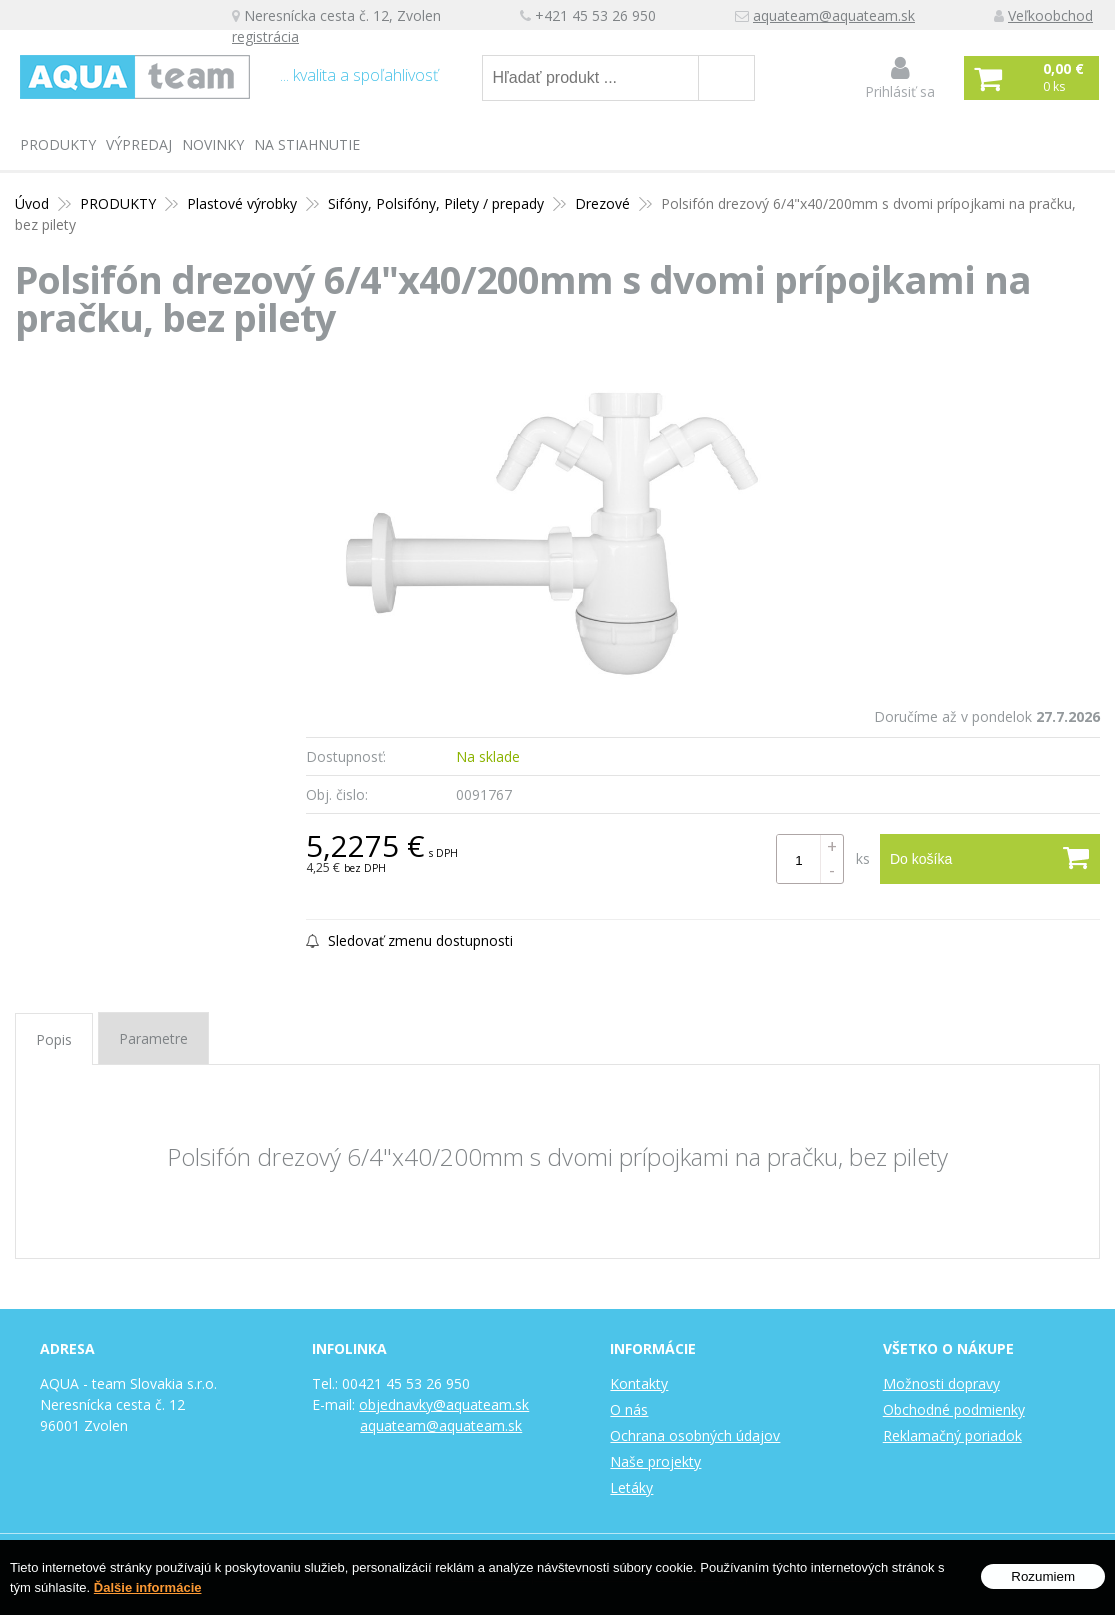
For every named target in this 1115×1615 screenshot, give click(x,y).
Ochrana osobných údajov (695, 1435)
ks (863, 858)
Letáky (631, 1487)
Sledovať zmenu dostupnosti (409, 940)
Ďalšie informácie (148, 1588)
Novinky (213, 144)
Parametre (153, 1038)
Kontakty (639, 1383)
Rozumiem (1043, 1577)
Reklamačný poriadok (952, 1435)
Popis (54, 1039)
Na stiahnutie (307, 144)
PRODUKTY (58, 144)
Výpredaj (139, 144)
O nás (629, 1409)
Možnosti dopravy (941, 1383)
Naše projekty (655, 1461)
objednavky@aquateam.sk (444, 1404)
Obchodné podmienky (954, 1409)
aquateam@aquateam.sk (834, 15)
